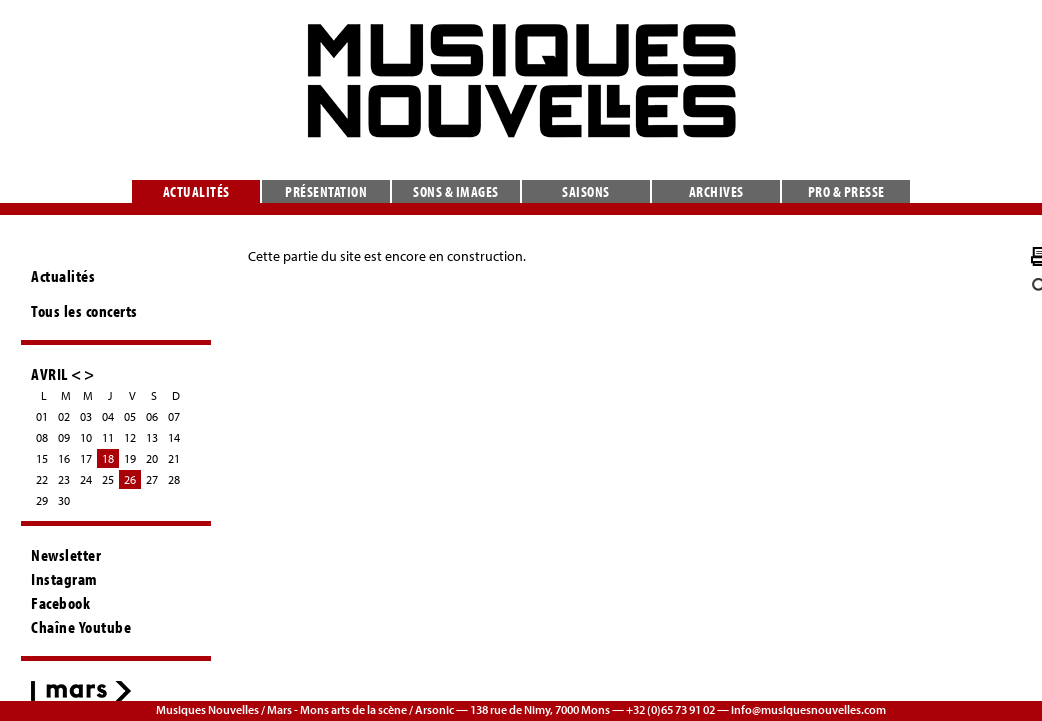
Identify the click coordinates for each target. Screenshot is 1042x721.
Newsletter (66, 555)
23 (64, 479)
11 (108, 437)
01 (42, 416)
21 (174, 458)
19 (130, 458)
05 (130, 416)
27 (152, 479)
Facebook (60, 603)
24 (86, 479)
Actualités (196, 191)
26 (130, 479)
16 (64, 458)
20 (152, 458)
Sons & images (456, 191)
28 (174, 479)
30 (64, 500)
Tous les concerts (84, 311)
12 (130, 437)
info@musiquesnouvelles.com (808, 709)
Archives (716, 191)
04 (108, 416)
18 (108, 458)
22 (42, 479)
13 (152, 437)
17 (86, 458)
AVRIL (49, 373)
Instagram (64, 579)
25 (108, 479)
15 (42, 458)
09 (64, 437)
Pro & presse (846, 191)
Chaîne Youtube (81, 627)
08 (42, 437)
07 (174, 416)
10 (86, 437)
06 (152, 416)
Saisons (586, 191)
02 (64, 416)
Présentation (326, 191)
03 (86, 416)
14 (174, 437)
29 (42, 500)
